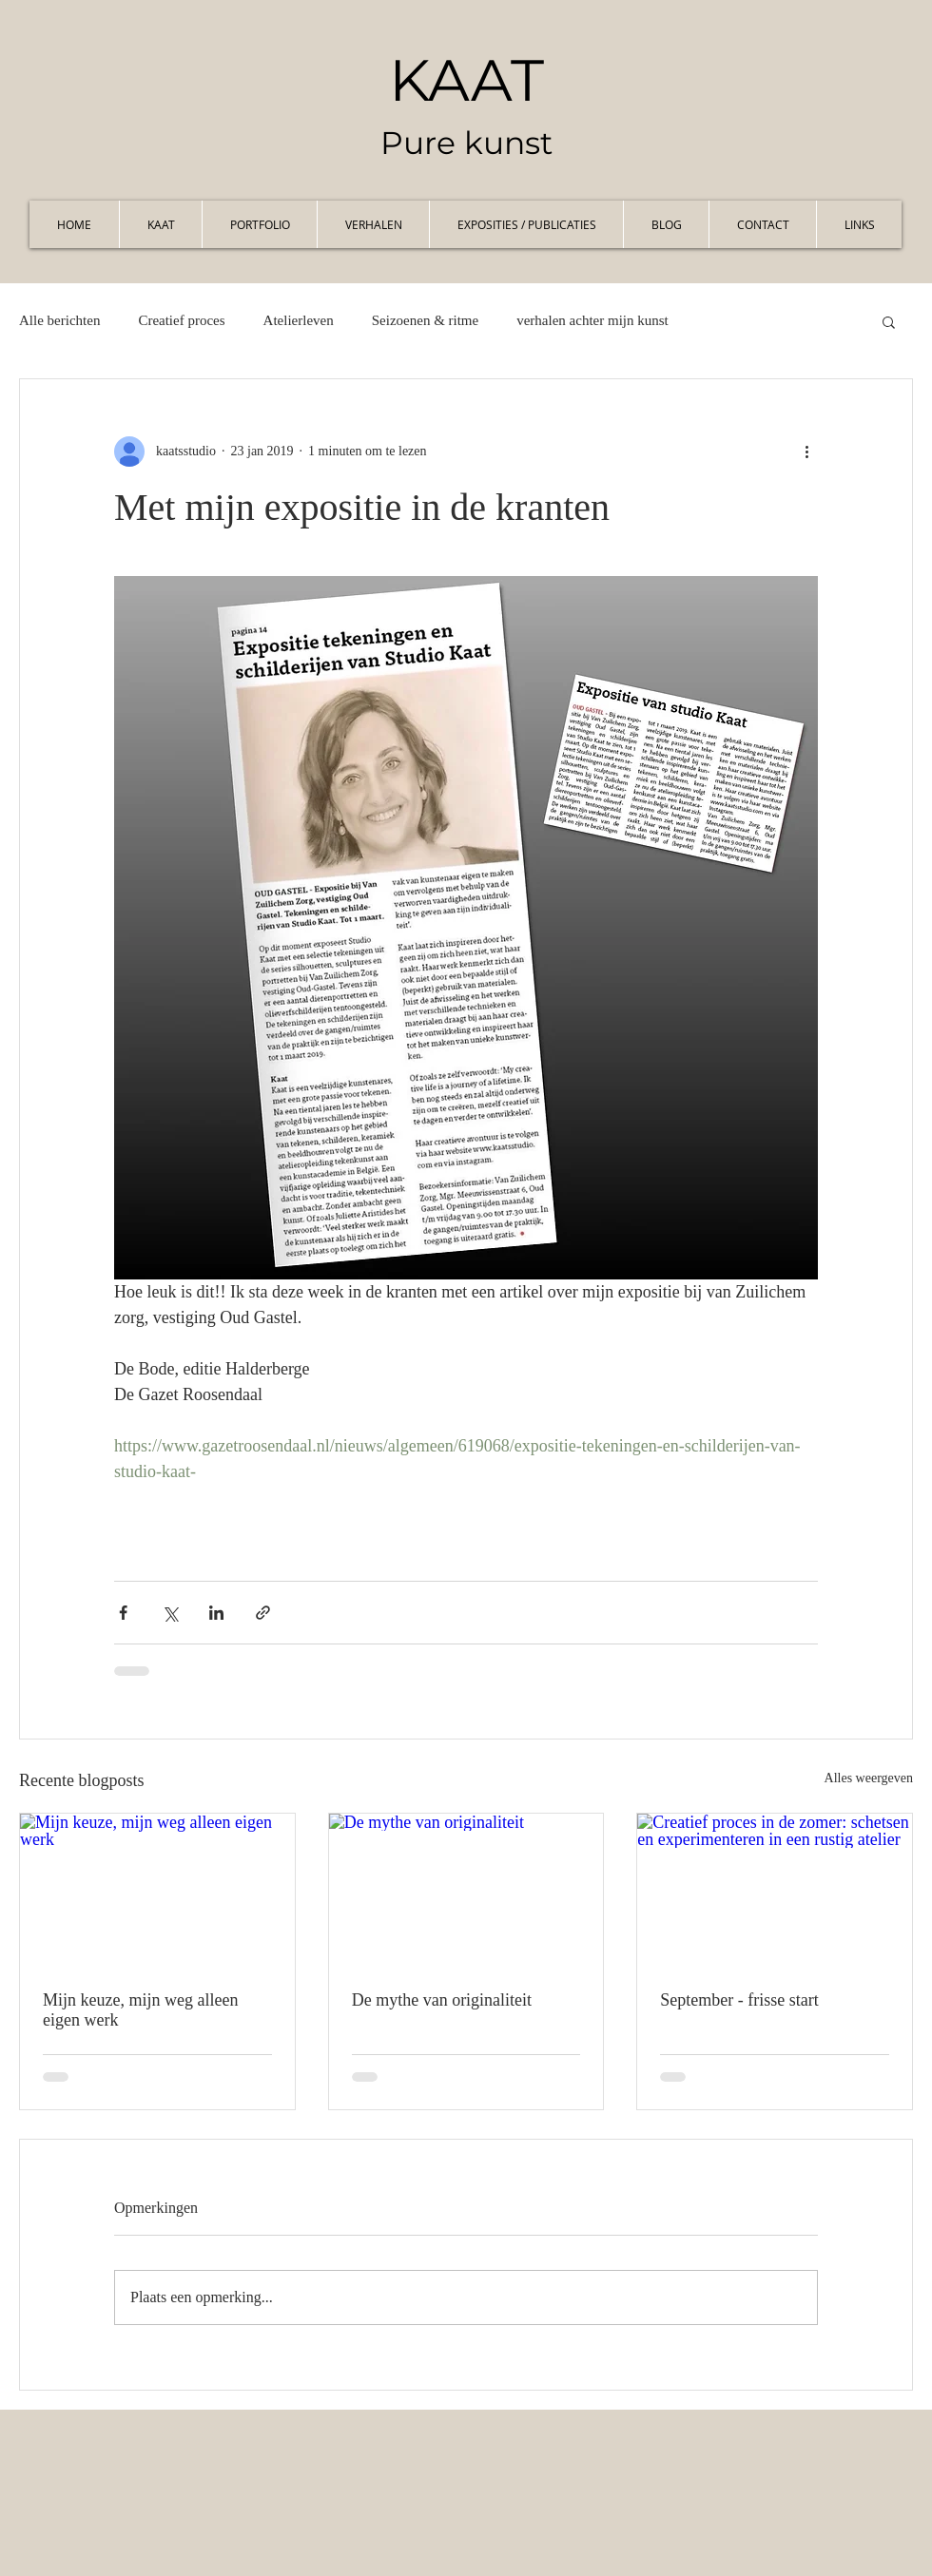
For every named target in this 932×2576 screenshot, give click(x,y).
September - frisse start (739, 1999)
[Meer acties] (806, 451)
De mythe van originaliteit (442, 1999)
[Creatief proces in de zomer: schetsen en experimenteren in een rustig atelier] (774, 1891)
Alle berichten (59, 320)
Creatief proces (181, 320)
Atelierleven (298, 320)
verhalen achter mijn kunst (592, 320)
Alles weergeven (869, 1778)
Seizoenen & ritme (425, 320)
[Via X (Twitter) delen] (170, 1613)
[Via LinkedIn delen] (216, 1613)
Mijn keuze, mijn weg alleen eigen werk (140, 2009)
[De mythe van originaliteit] (466, 1891)
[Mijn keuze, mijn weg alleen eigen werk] (157, 1891)
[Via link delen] (263, 1613)
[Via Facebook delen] (123, 1613)
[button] (889, 321)
